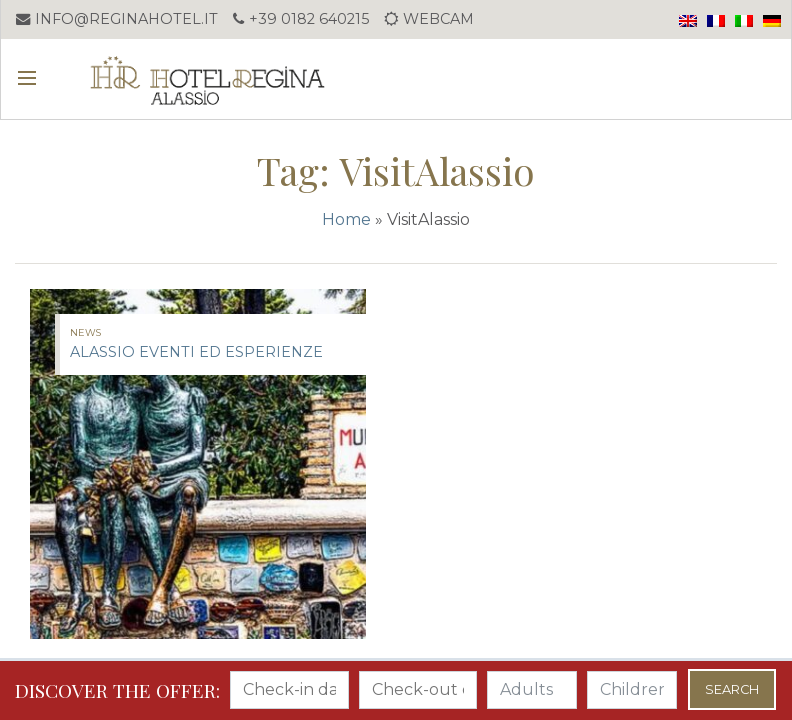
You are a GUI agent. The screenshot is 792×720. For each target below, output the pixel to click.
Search (732, 689)
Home (346, 219)
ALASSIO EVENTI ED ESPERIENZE (196, 352)
